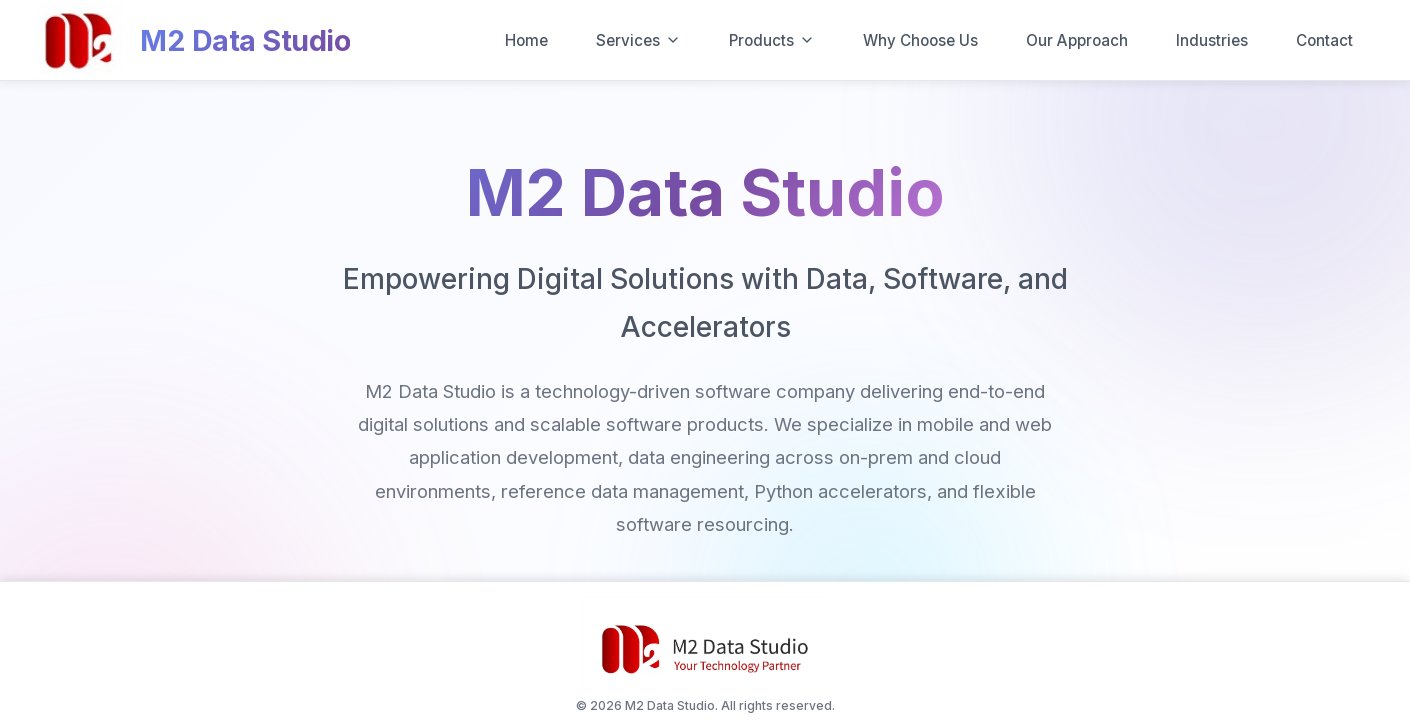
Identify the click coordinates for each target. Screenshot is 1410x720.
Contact (1324, 40)
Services (638, 40)
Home (526, 40)
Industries (1212, 40)
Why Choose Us (920, 40)
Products (772, 40)
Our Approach (1077, 40)
